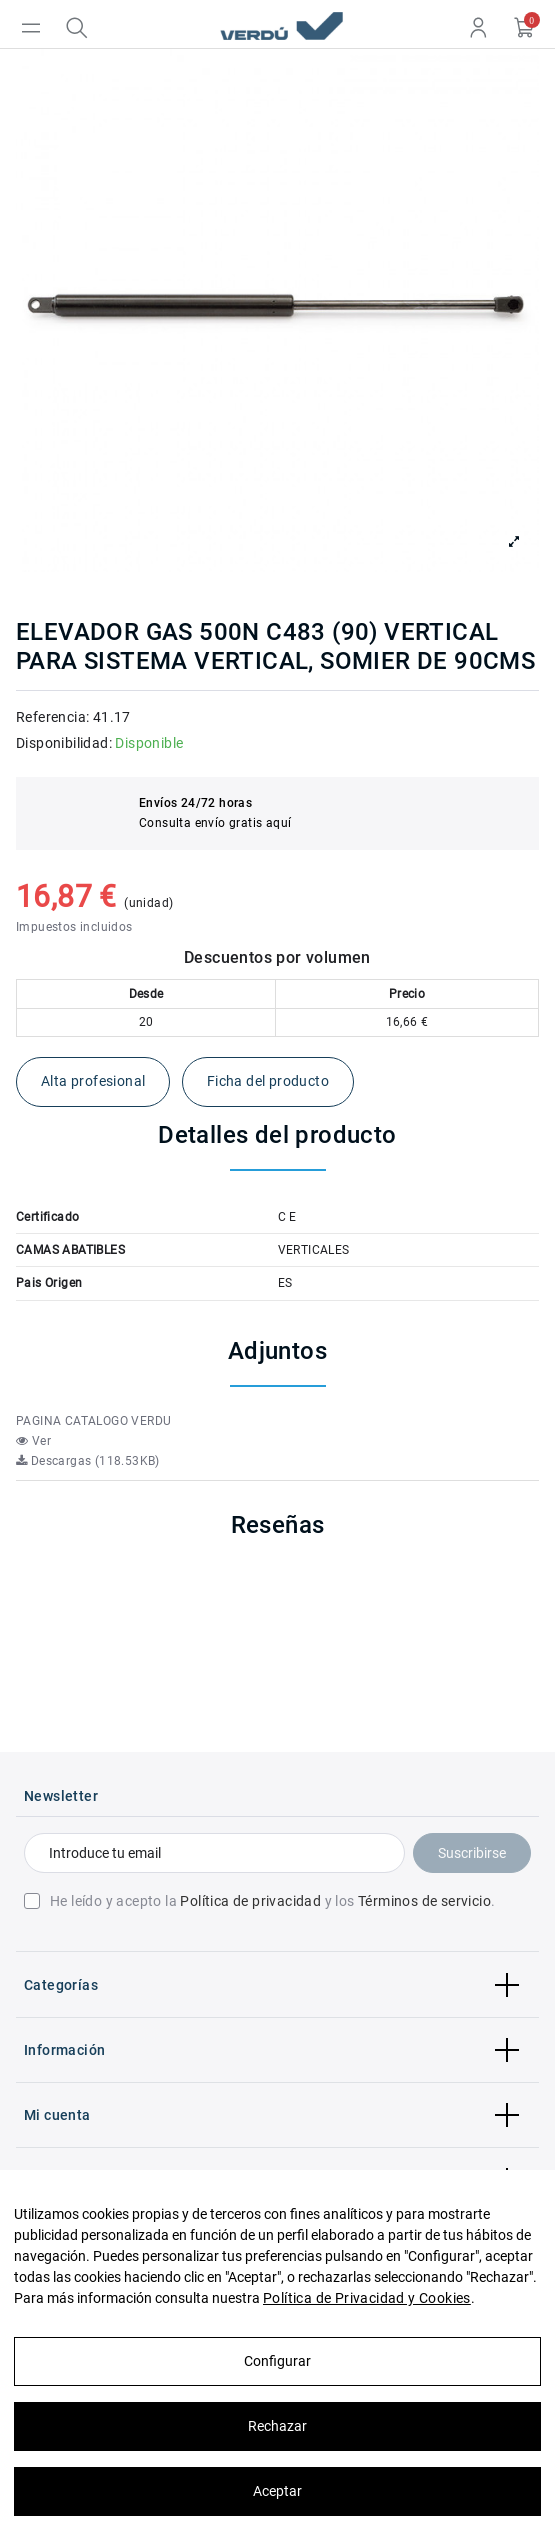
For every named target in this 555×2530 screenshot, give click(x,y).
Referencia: (52, 717)
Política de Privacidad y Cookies (367, 2298)
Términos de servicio (424, 1901)
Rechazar (277, 2426)
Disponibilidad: (64, 743)
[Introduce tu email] (214, 1853)
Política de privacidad (250, 1901)
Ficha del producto (268, 1081)
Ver (33, 1441)
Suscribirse (472, 1853)
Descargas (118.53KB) (88, 1461)
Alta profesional (93, 1081)
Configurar (277, 2361)
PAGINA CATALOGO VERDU (93, 1421)
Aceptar (277, 2491)
